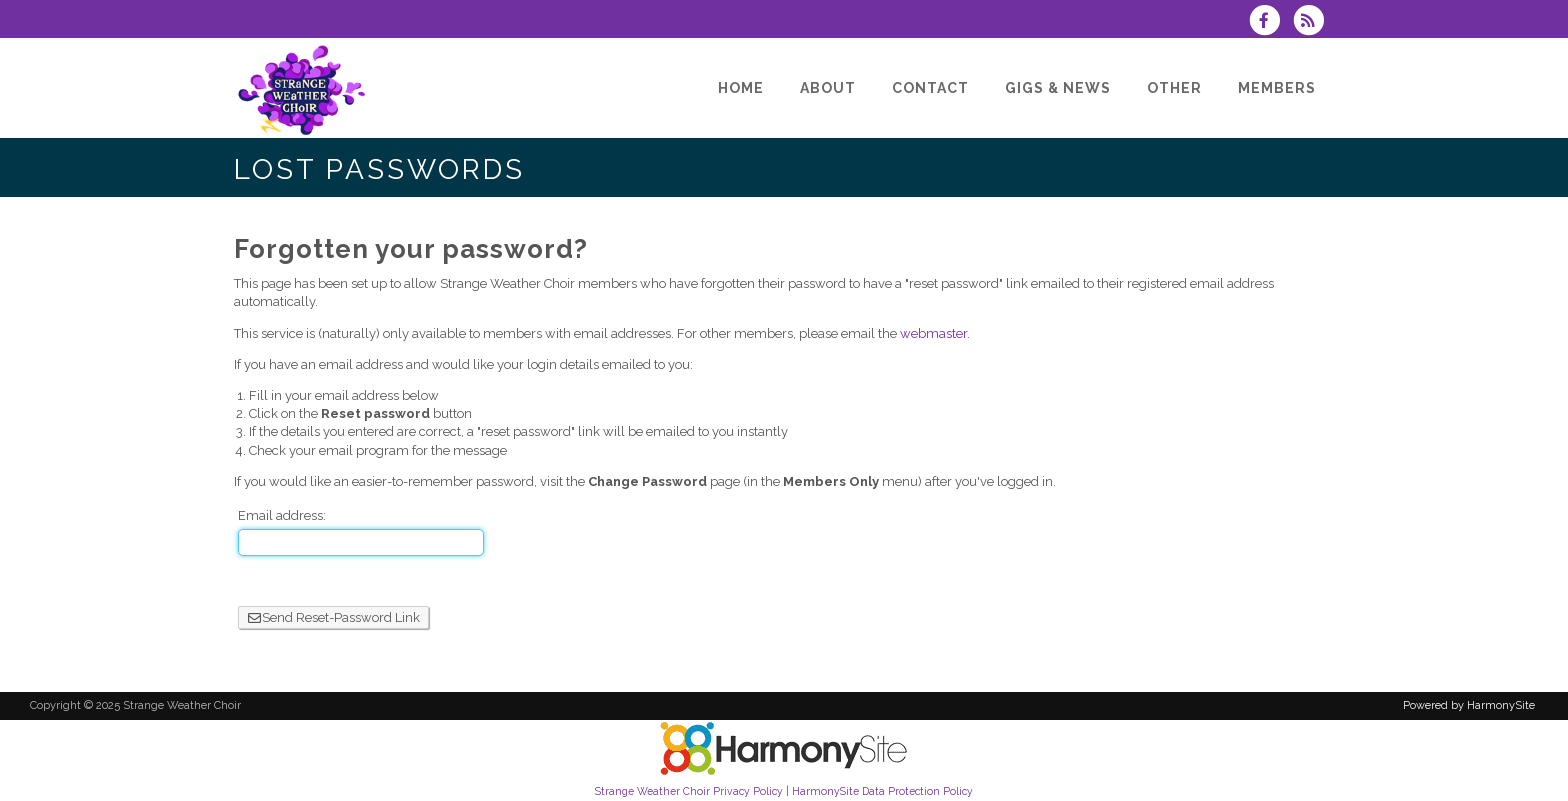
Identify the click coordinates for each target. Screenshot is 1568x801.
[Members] (1277, 88)
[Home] (741, 88)
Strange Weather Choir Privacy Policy (689, 791)
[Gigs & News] (1058, 88)
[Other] (1174, 88)
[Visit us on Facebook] (1271, 22)
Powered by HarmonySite (1469, 705)
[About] (828, 88)
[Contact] (930, 88)
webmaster (933, 333)
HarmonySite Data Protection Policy (882, 791)
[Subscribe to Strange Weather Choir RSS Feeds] (1313, 22)
